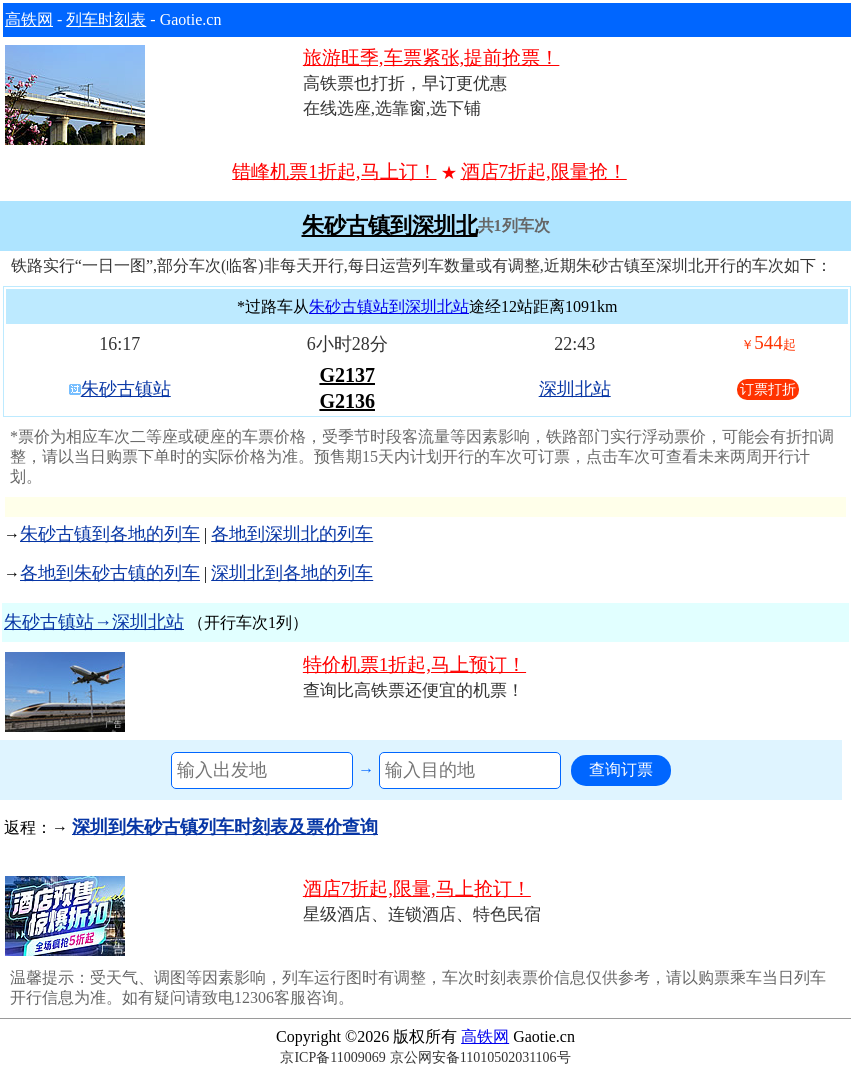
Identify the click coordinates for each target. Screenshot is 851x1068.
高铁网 (29, 19)
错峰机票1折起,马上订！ (334, 171)
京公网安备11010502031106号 (480, 1057)
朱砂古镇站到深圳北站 (389, 306)
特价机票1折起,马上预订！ (414, 664)
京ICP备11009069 (332, 1057)
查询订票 (621, 769)
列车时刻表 (106, 19)
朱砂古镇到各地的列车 (110, 534)
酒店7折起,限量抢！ (544, 171)
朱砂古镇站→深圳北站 (94, 622)
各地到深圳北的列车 (292, 534)
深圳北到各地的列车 (292, 573)
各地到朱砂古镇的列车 (110, 573)
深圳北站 (575, 389)
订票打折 (768, 389)
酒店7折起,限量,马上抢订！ (417, 888)
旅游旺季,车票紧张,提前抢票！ (431, 57)
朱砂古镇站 (126, 389)
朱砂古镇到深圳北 (390, 226)
